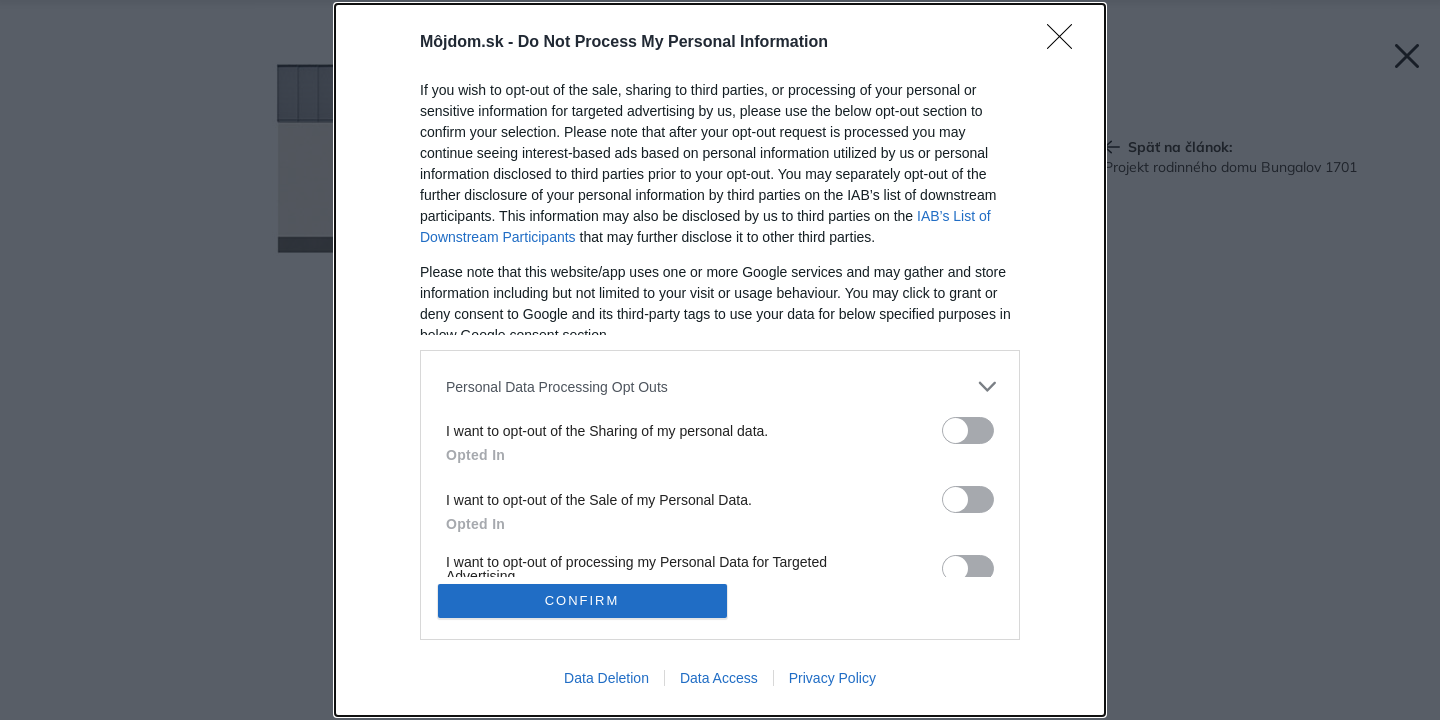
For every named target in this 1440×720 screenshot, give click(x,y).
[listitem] (720, 386)
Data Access (719, 678)
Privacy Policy (832, 678)
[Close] (1066, 43)
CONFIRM (582, 600)
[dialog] (720, 360)
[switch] (968, 430)
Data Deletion (606, 678)
